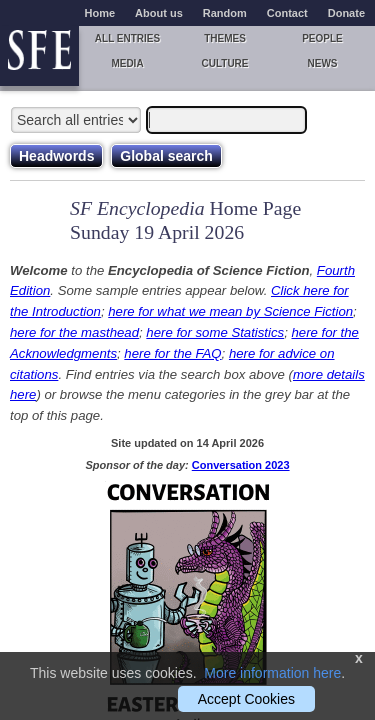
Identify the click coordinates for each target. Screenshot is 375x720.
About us (159, 13)
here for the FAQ (172, 353)
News (323, 63)
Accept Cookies (246, 699)
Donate (346, 13)
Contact (287, 13)
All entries (127, 38)
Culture (224, 63)
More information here (272, 673)
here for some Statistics (215, 332)
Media (127, 63)
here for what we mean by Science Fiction (230, 311)
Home (100, 13)
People (322, 38)
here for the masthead (74, 332)
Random (225, 13)
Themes (225, 38)
